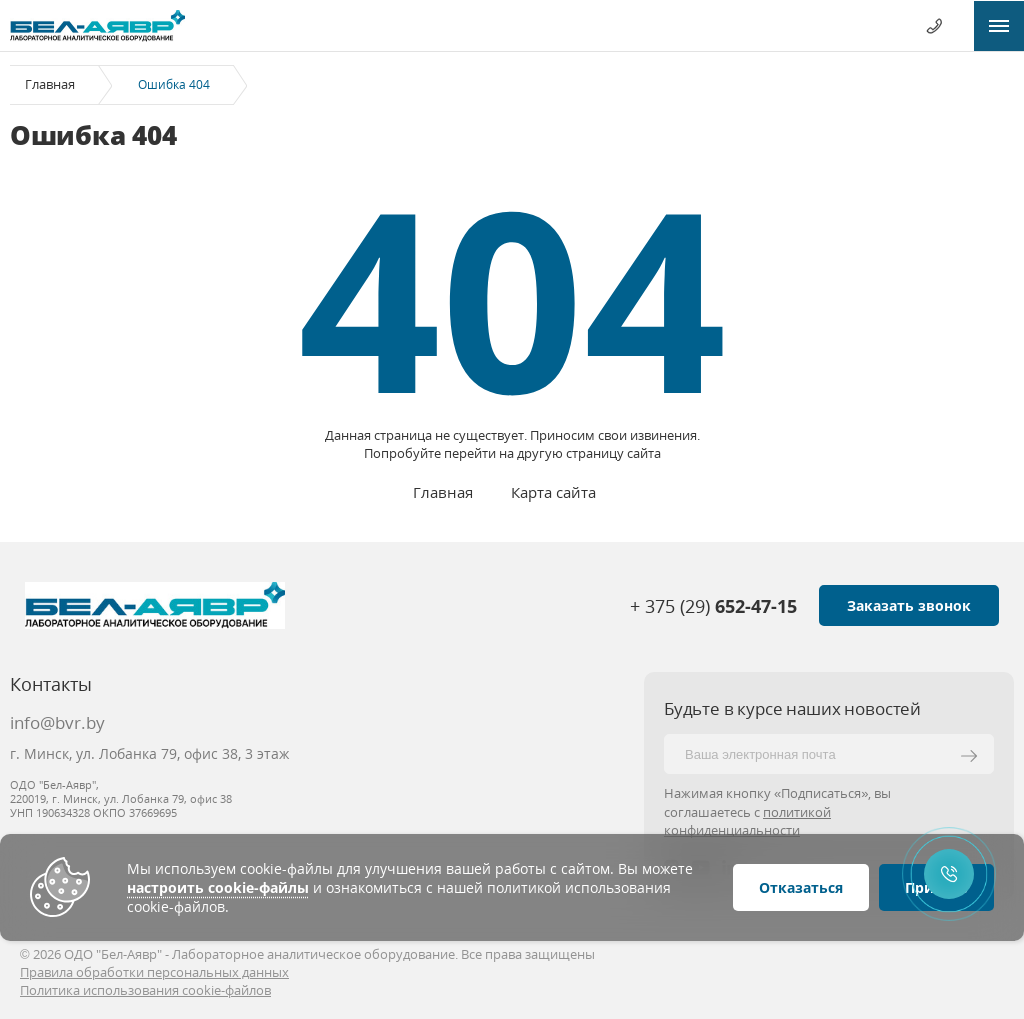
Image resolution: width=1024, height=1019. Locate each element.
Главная (50, 84)
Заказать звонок (909, 605)
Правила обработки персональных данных (154, 972)
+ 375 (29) (713, 606)
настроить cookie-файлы (218, 887)
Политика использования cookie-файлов (145, 990)
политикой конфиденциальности (747, 821)
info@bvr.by (57, 722)
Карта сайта (553, 492)
